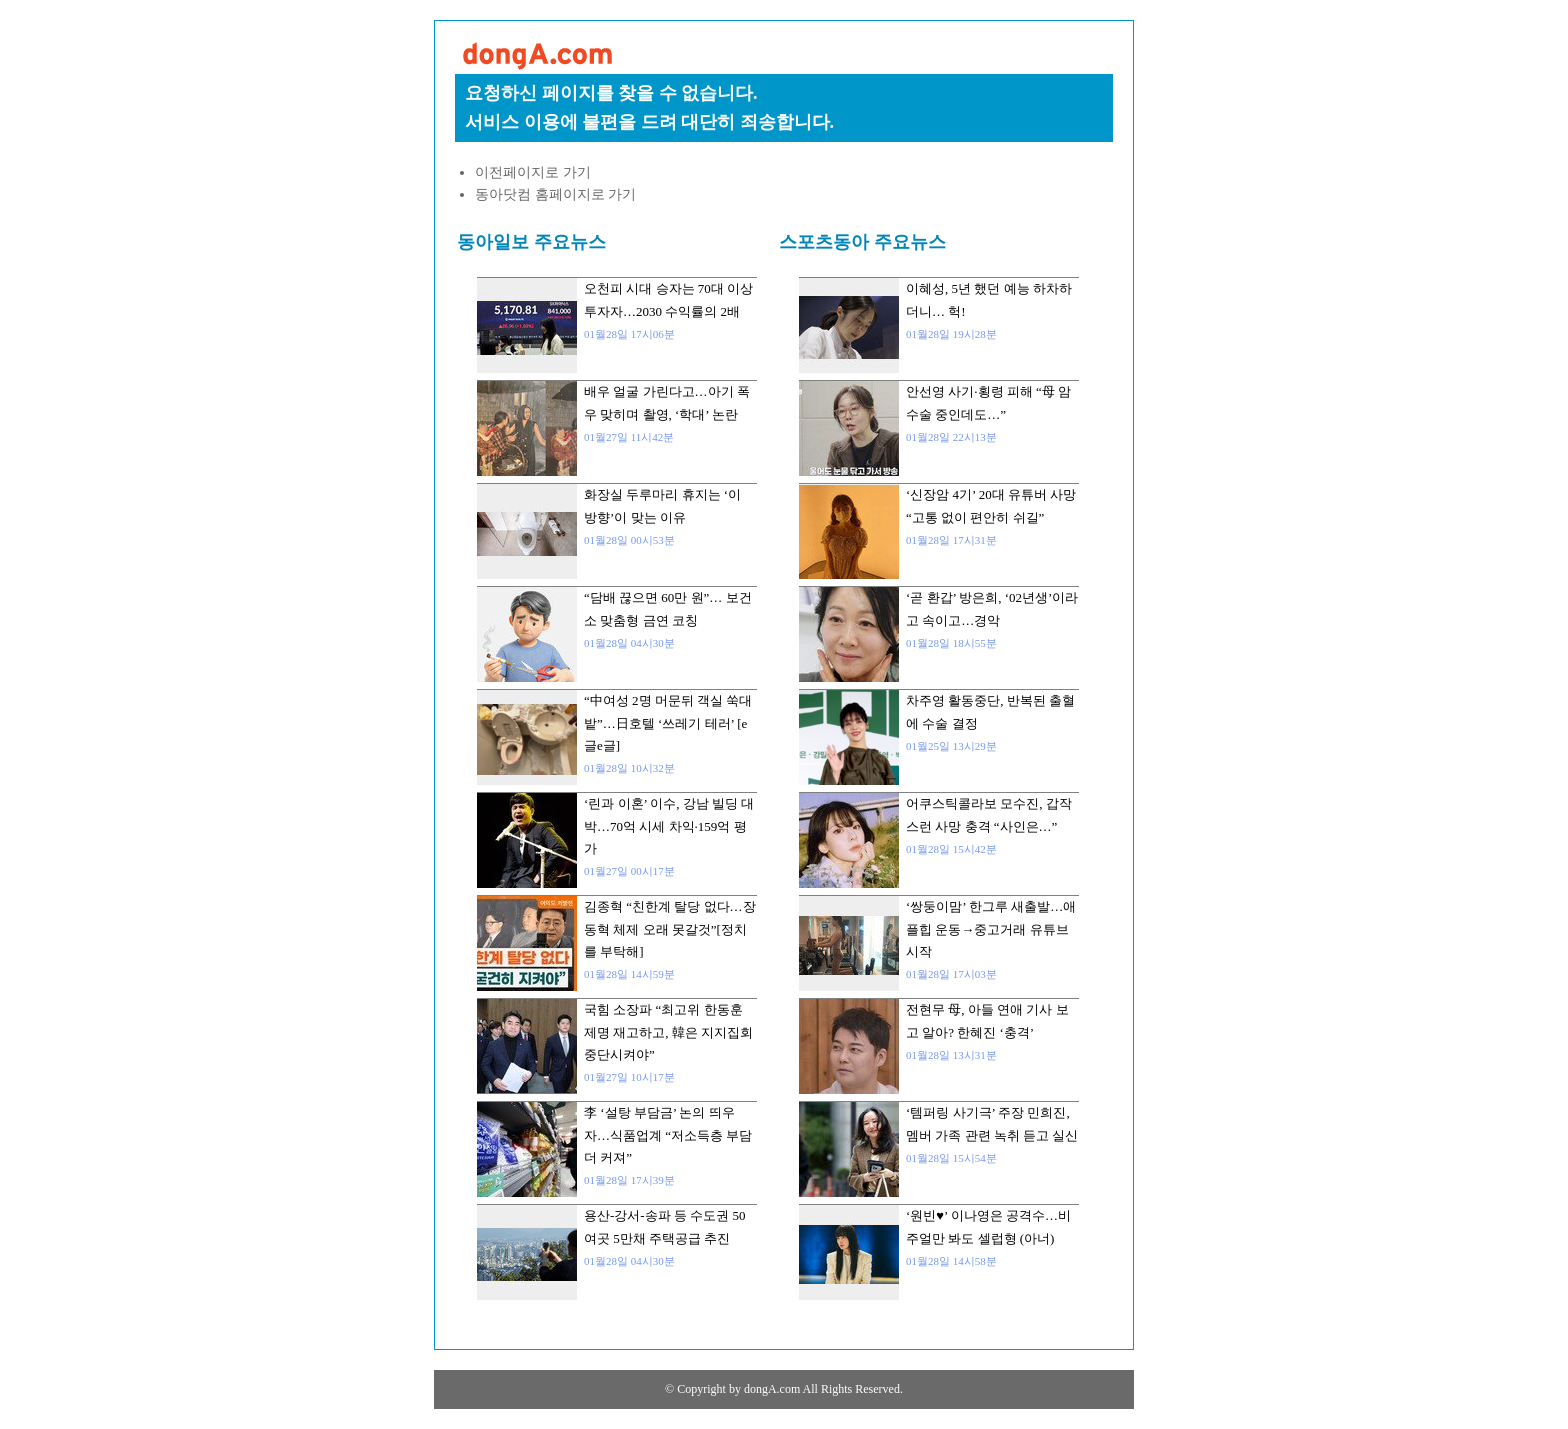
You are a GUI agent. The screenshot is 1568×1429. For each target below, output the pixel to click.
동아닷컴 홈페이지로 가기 (555, 194)
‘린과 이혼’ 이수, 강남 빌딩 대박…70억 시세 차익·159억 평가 (669, 826)
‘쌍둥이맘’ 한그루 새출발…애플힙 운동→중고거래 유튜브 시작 (991, 929)
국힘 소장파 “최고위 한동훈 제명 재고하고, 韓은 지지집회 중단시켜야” (668, 1032)
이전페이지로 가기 (533, 172)
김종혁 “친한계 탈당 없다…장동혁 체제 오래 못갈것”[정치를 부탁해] (670, 929)
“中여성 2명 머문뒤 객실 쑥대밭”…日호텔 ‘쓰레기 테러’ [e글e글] (668, 723)
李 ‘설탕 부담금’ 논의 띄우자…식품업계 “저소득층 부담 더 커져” (668, 1135)
